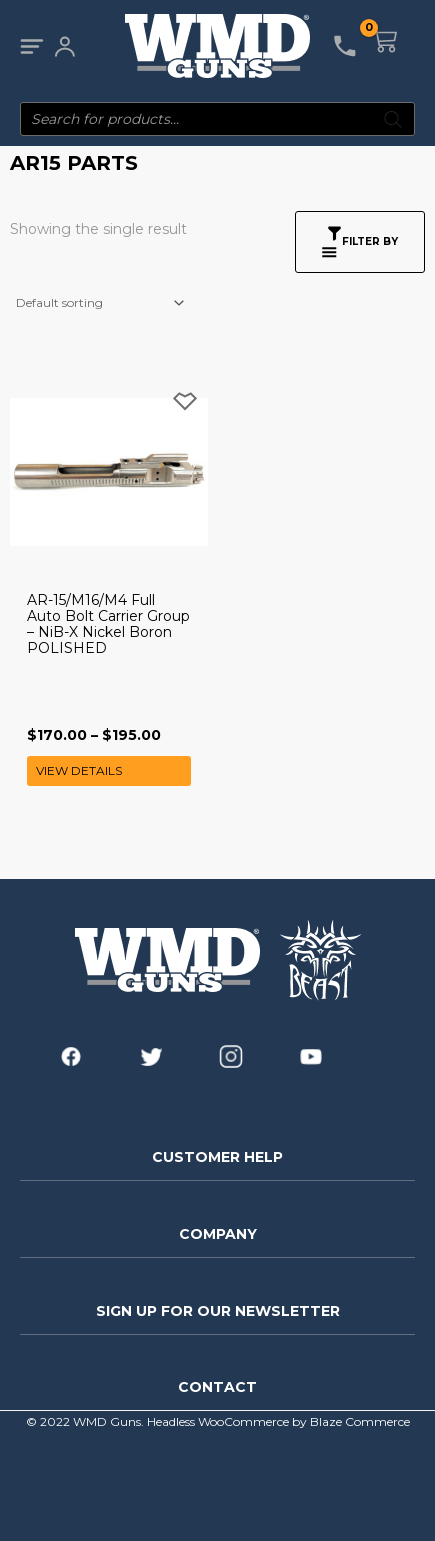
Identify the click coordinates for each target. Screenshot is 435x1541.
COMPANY (218, 1234)
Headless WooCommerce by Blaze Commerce (278, 1421)
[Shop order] (98, 303)
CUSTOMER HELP (217, 1157)
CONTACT (217, 1387)
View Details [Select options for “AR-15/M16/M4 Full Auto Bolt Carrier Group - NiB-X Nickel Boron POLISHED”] (79, 770)
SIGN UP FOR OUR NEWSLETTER (218, 1311)
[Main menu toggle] (31, 46)
